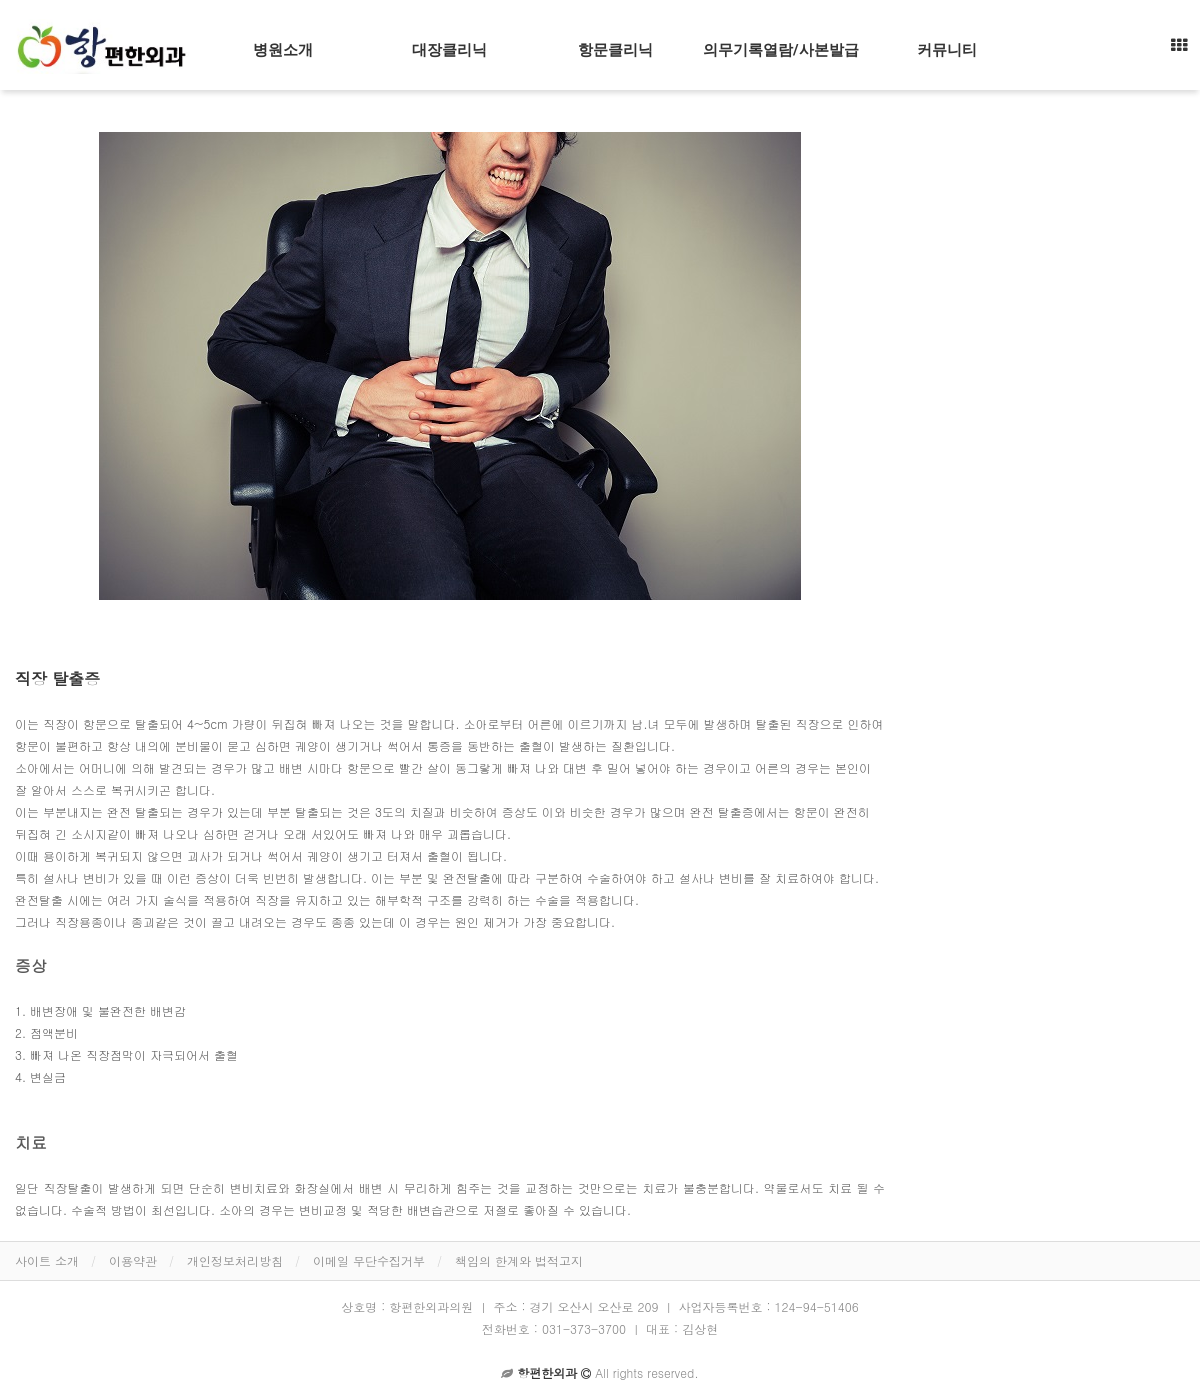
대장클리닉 (449, 50)
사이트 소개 (47, 1260)
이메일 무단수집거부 (369, 1260)
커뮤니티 (947, 50)
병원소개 (283, 50)
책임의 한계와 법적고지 (519, 1260)
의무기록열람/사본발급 (781, 50)
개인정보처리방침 (235, 1260)
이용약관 (133, 1260)
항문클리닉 (615, 50)
